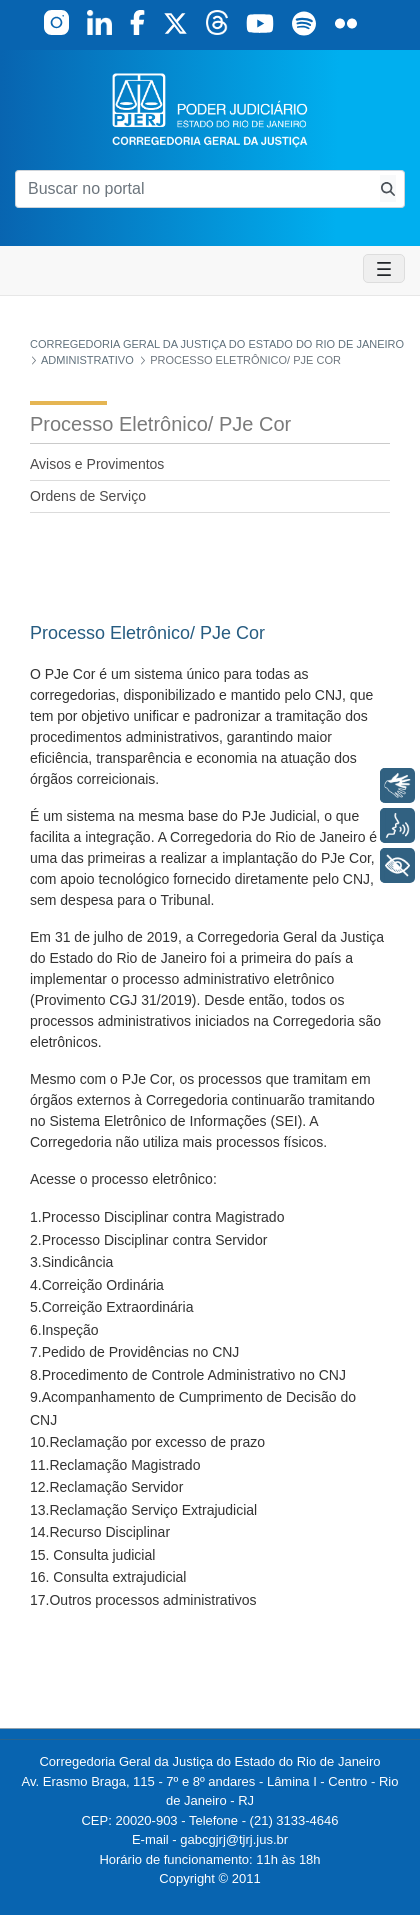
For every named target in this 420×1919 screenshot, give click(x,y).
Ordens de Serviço (88, 496)
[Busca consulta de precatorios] (388, 188)
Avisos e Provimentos (97, 464)
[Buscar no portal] (193, 189)
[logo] (210, 108)
